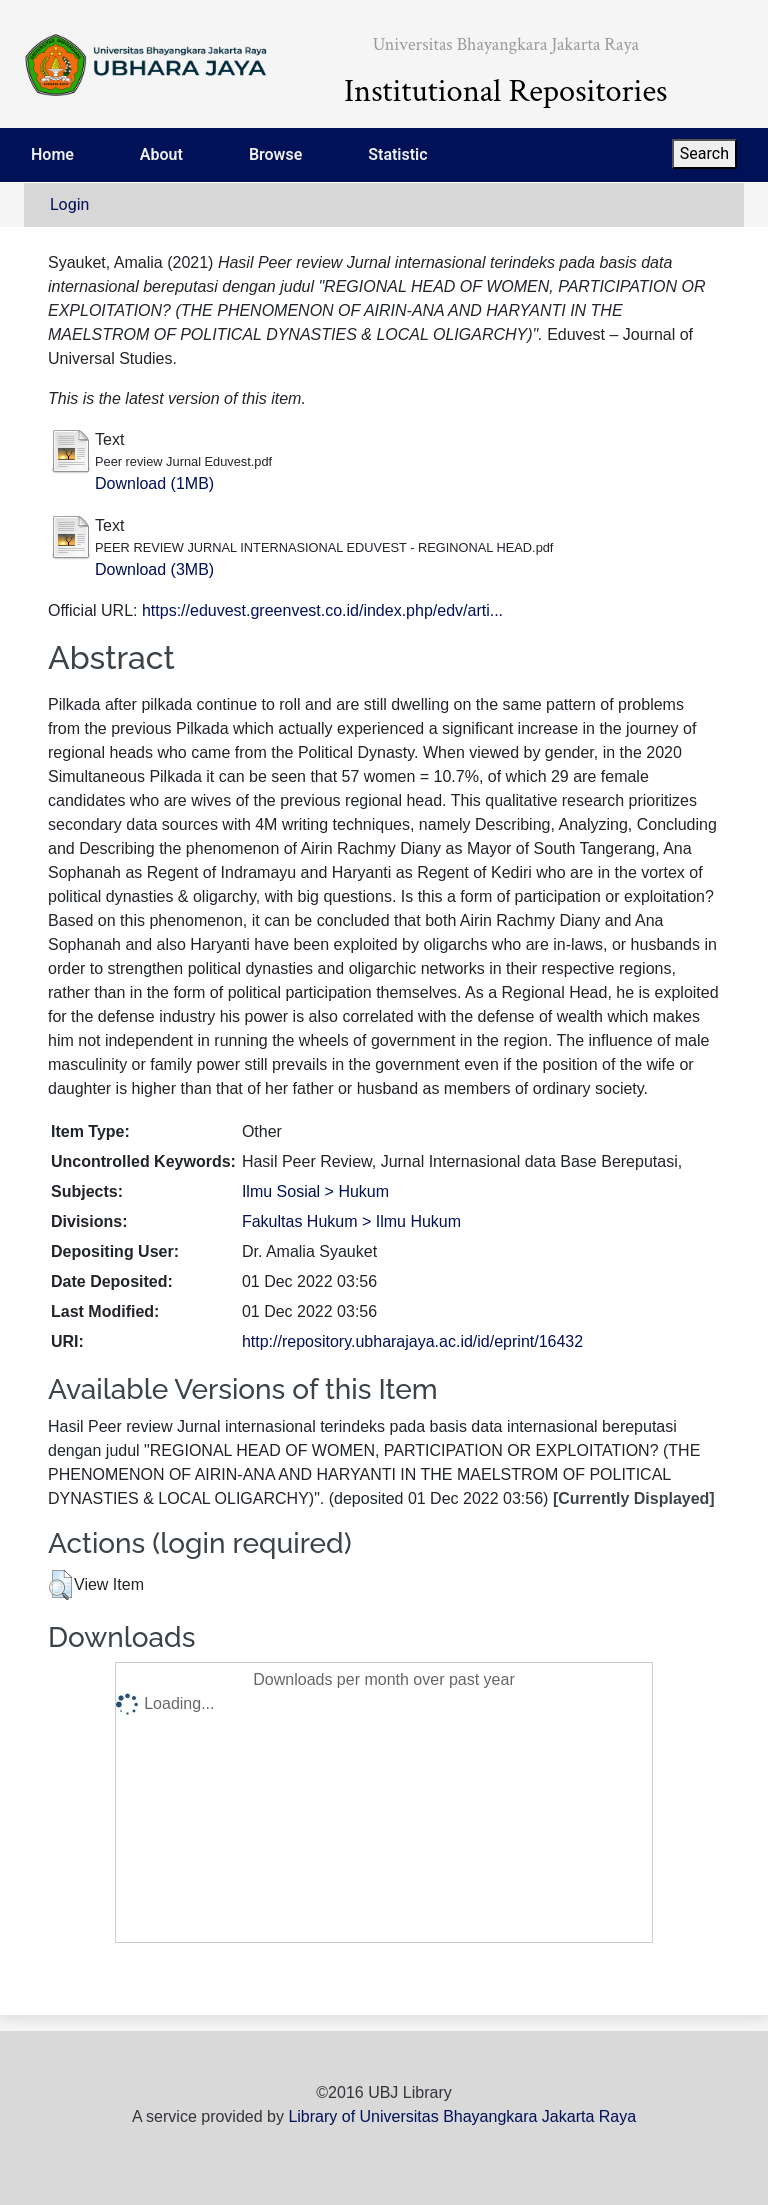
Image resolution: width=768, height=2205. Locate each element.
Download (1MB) (154, 483)
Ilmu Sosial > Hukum (315, 1191)
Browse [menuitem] (275, 154)
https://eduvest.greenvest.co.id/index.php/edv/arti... (322, 610)
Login (69, 204)
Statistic (397, 154)
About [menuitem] (161, 154)
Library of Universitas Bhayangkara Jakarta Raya (462, 2116)
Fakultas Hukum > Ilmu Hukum (351, 1221)
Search (704, 153)
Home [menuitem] (52, 154)
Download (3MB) (154, 569)
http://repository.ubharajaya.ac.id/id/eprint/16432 (412, 1341)
